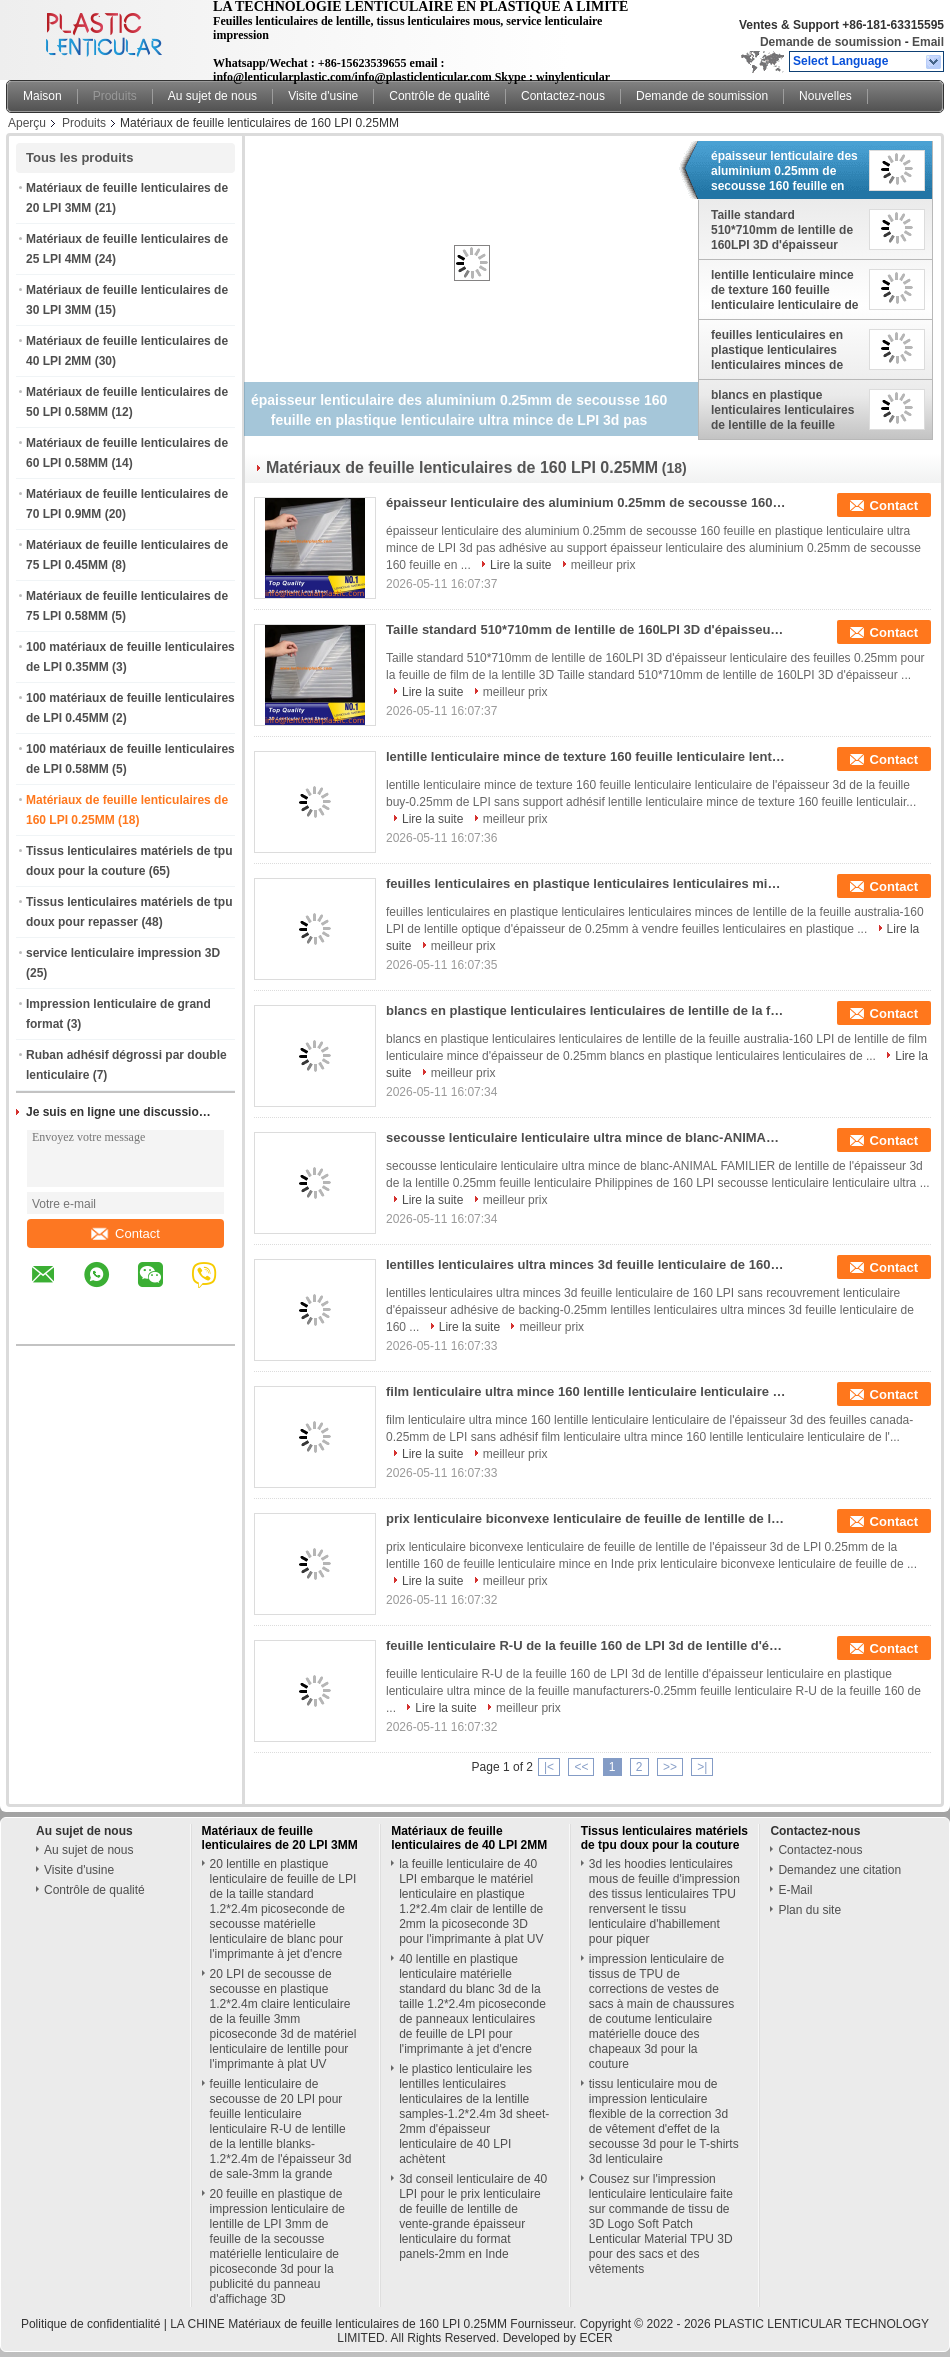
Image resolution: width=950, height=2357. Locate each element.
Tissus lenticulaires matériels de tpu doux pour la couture (664, 1838)
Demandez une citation (839, 1870)
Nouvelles (825, 96)
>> (670, 1767)
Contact (125, 1233)
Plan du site (809, 1910)
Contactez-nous (563, 96)
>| (702, 1767)
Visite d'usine (323, 96)
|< (549, 1767)
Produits (115, 96)
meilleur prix (603, 565)
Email (928, 42)
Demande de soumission (830, 42)
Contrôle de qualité (439, 96)
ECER (595, 2338)
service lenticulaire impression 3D (123, 953)
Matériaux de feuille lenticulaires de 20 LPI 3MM (280, 1838)
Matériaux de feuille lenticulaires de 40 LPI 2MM (469, 1838)
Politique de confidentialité (90, 2324)
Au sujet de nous (212, 96)
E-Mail (795, 1890)
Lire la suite (520, 565)
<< (581, 1767)
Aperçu (27, 123)
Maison (42, 96)
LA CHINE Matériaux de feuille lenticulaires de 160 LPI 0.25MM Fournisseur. (375, 2324)
